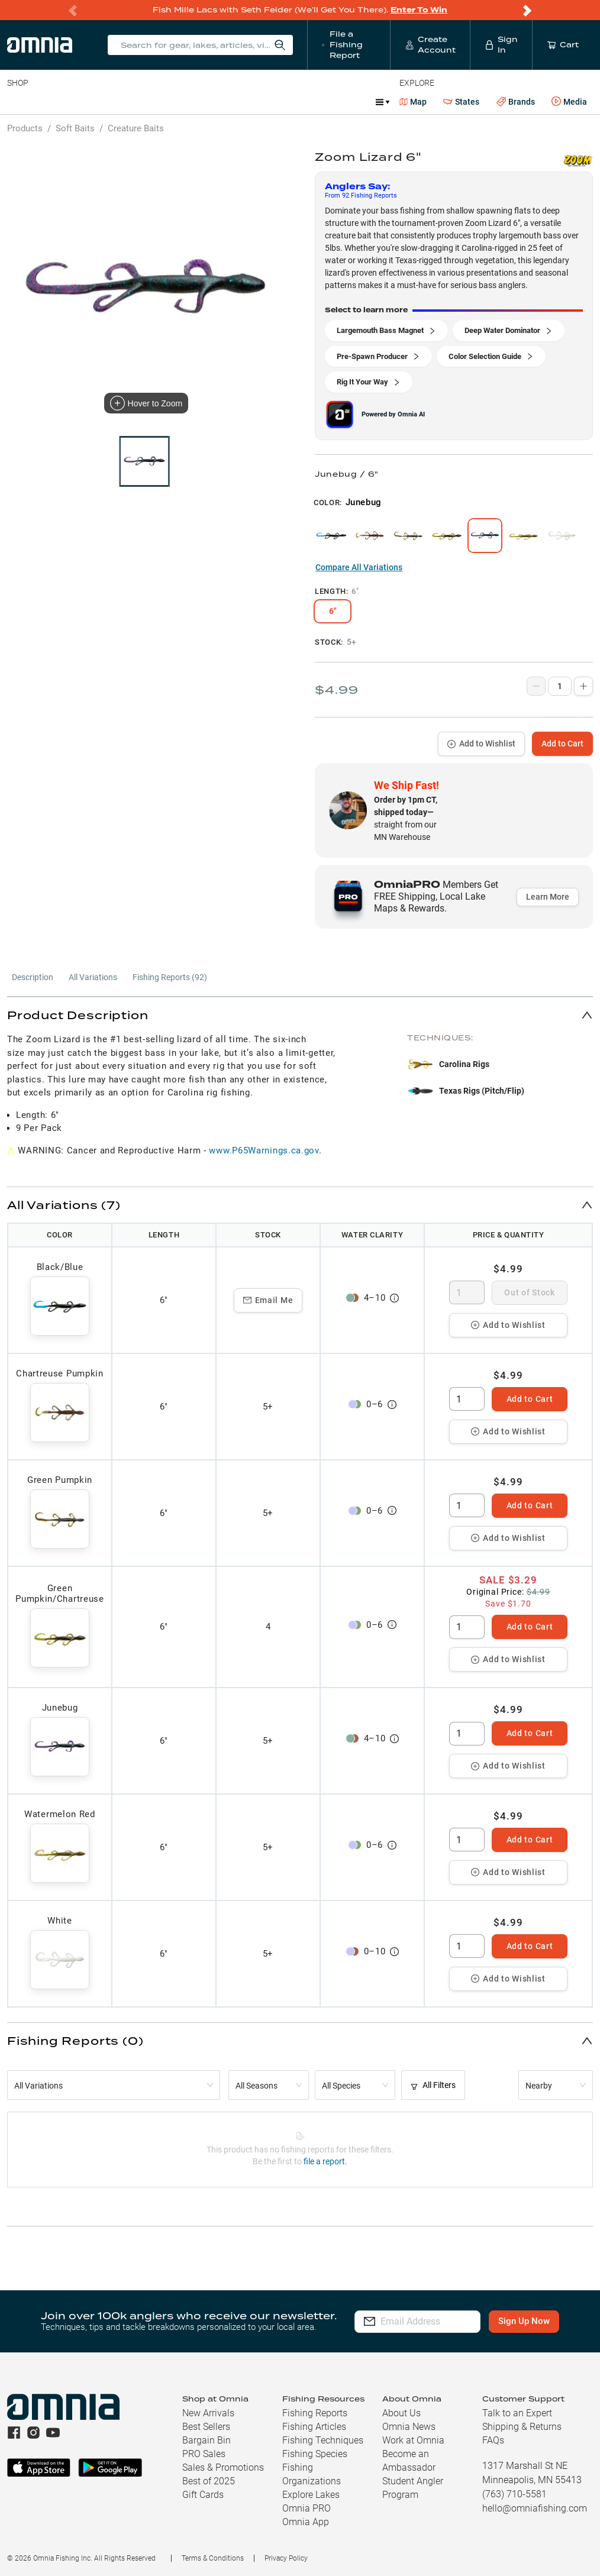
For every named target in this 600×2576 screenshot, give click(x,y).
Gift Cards (203, 2494)
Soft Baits (75, 128)
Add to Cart (562, 743)
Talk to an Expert (517, 2413)
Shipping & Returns (522, 2426)
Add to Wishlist (481, 743)
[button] (300, 1015)
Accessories (234, 101)
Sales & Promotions (223, 2467)
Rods (90, 101)
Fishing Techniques (322, 2440)
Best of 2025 (208, 2481)
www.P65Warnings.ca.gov (263, 1150)
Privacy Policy (286, 2558)
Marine (289, 101)
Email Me (268, 1300)
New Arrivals (208, 2413)
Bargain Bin (206, 2440)
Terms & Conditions (213, 2558)
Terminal (176, 101)
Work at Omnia (413, 2440)
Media (569, 102)
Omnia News (409, 2426)
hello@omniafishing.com (534, 2508)
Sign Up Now (533, 2321)
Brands (515, 102)
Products (25, 128)
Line (54, 101)
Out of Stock (529, 1292)
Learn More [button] (547, 896)
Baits (17, 101)
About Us (401, 2413)
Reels (129, 101)
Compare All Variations (358, 567)
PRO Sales (203, 2453)
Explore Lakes (311, 2494)
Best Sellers (206, 2426)
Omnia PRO (306, 2508)
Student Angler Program (412, 2487)
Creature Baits (136, 128)
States (461, 102)
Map (413, 101)
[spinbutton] (467, 1292)
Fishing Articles (314, 2426)
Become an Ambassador (409, 2460)
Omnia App (305, 2521)
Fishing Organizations (311, 2474)
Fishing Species (314, 2453)
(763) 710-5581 (514, 2494)
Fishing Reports (314, 2413)
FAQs (493, 2440)
